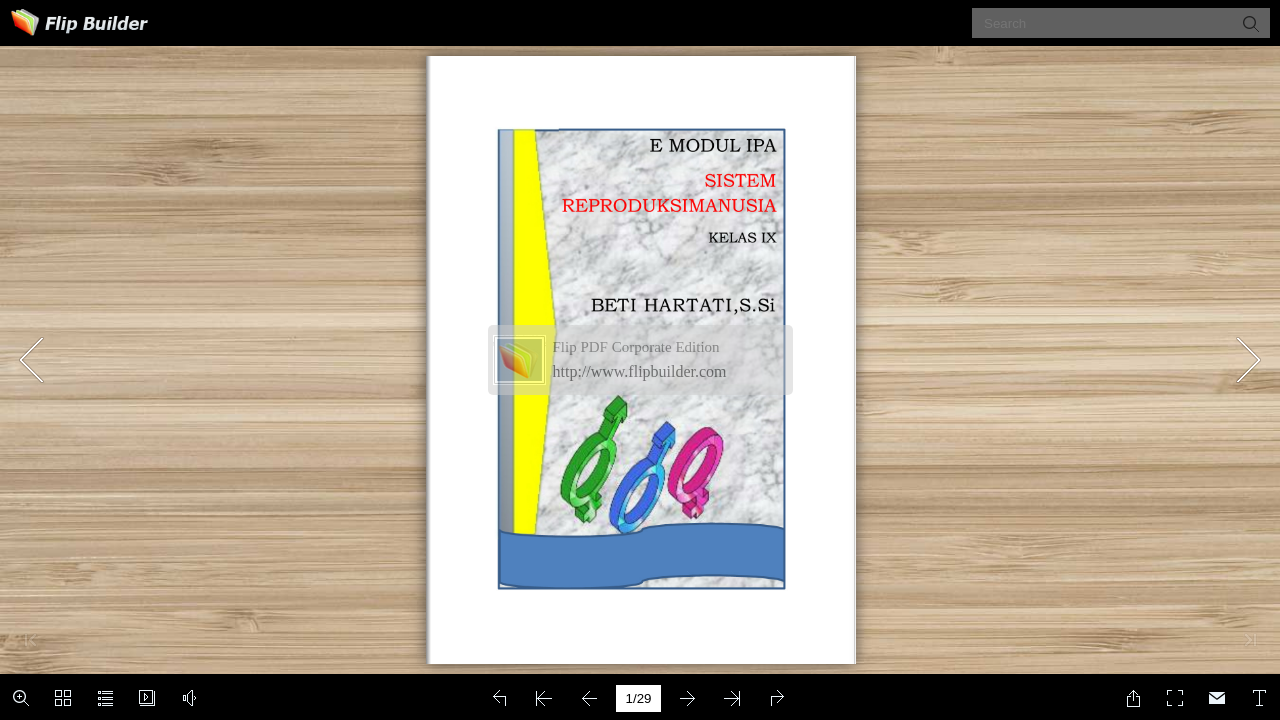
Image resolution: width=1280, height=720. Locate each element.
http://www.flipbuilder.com (640, 371)
